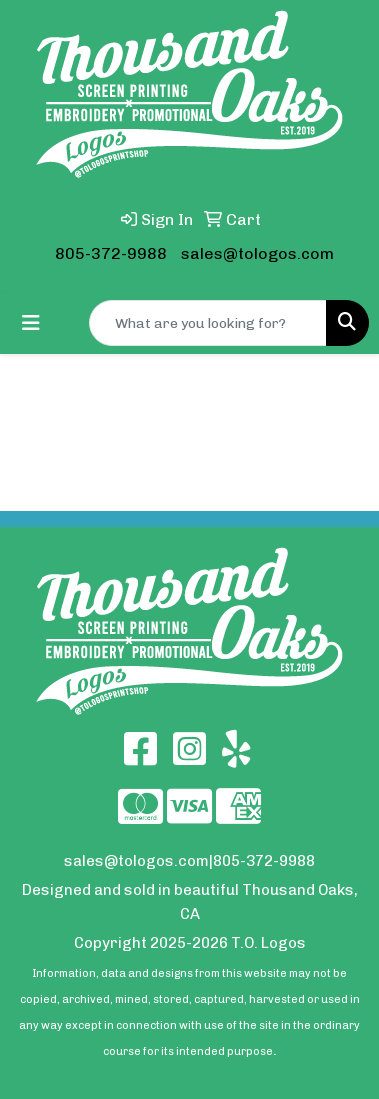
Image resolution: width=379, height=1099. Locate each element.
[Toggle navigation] (31, 323)
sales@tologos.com (257, 253)
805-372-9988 (111, 253)
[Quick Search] (208, 323)
